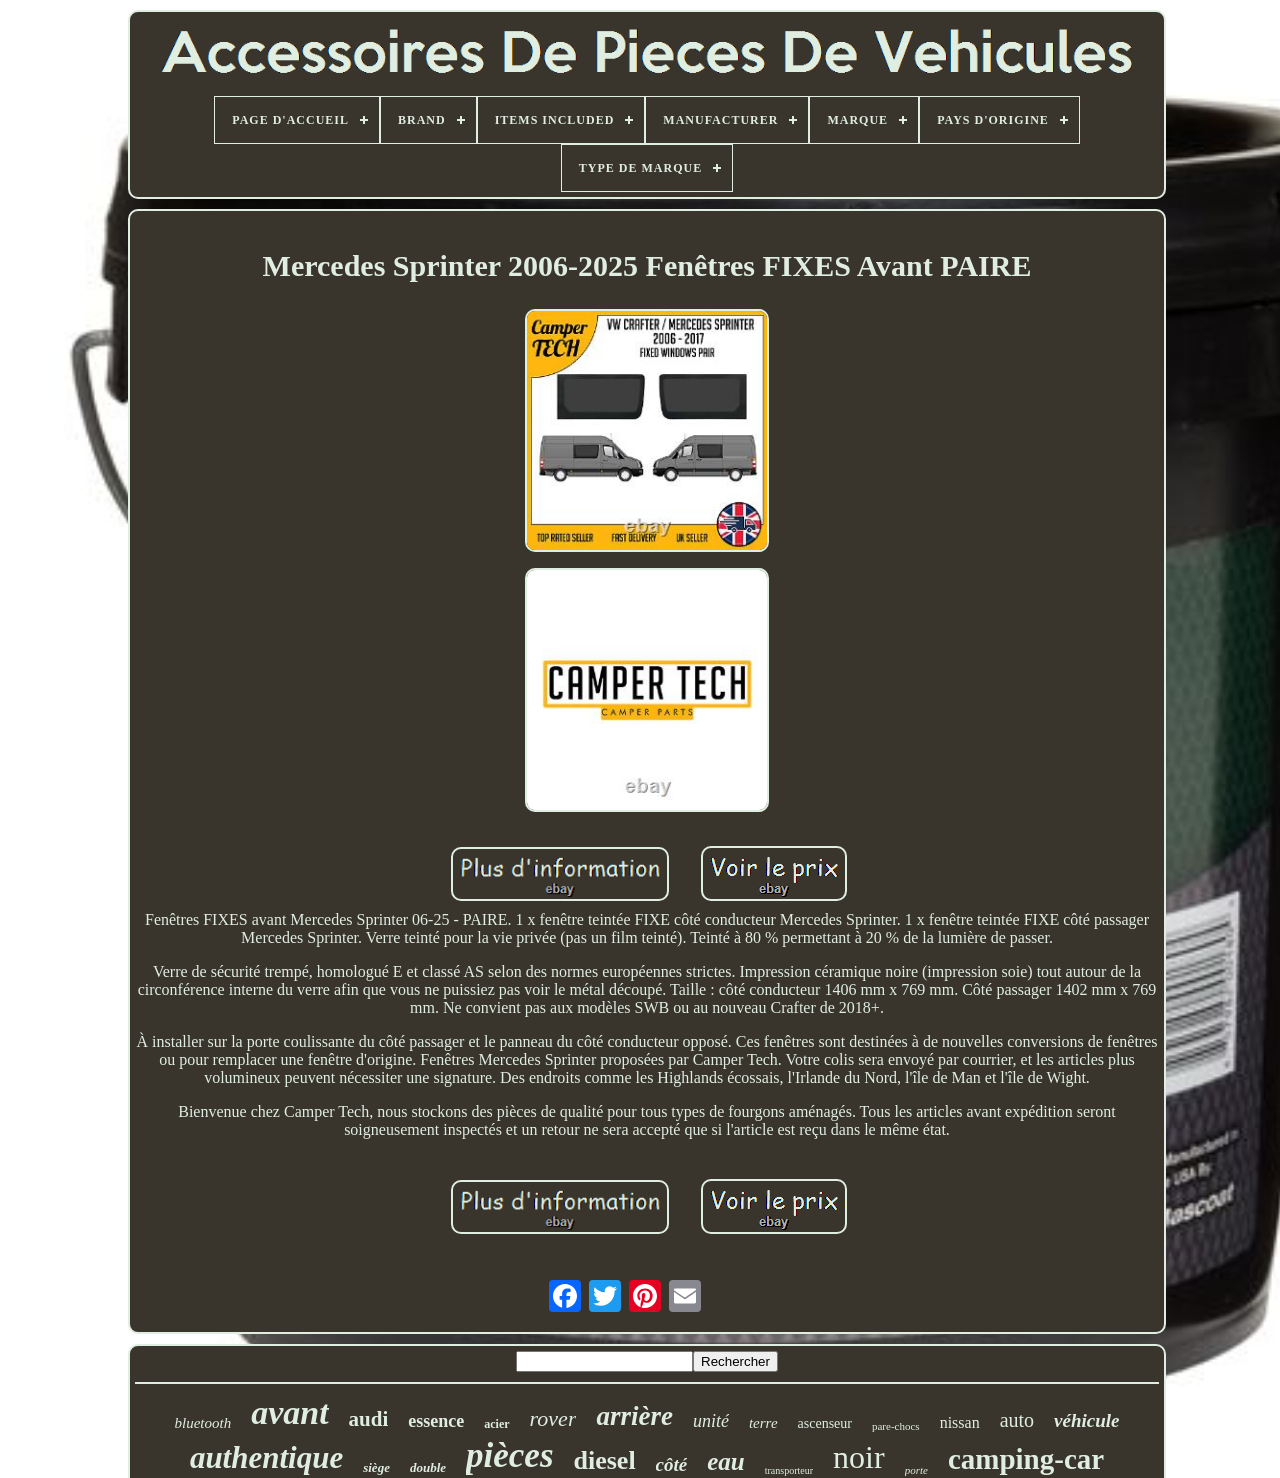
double (428, 1467)
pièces (509, 1455)
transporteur (789, 1470)
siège (376, 1467)
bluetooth (202, 1423)
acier (496, 1424)
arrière (634, 1416)
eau (726, 1461)
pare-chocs (896, 1426)
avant (289, 1412)
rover (553, 1418)
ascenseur (825, 1423)
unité (711, 1421)
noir (859, 1457)
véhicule (1086, 1420)
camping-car (1026, 1459)
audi (369, 1419)
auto (1017, 1420)
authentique (266, 1457)
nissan (960, 1422)
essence (436, 1421)
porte (916, 1470)
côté (672, 1464)
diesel (605, 1460)
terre (763, 1423)
